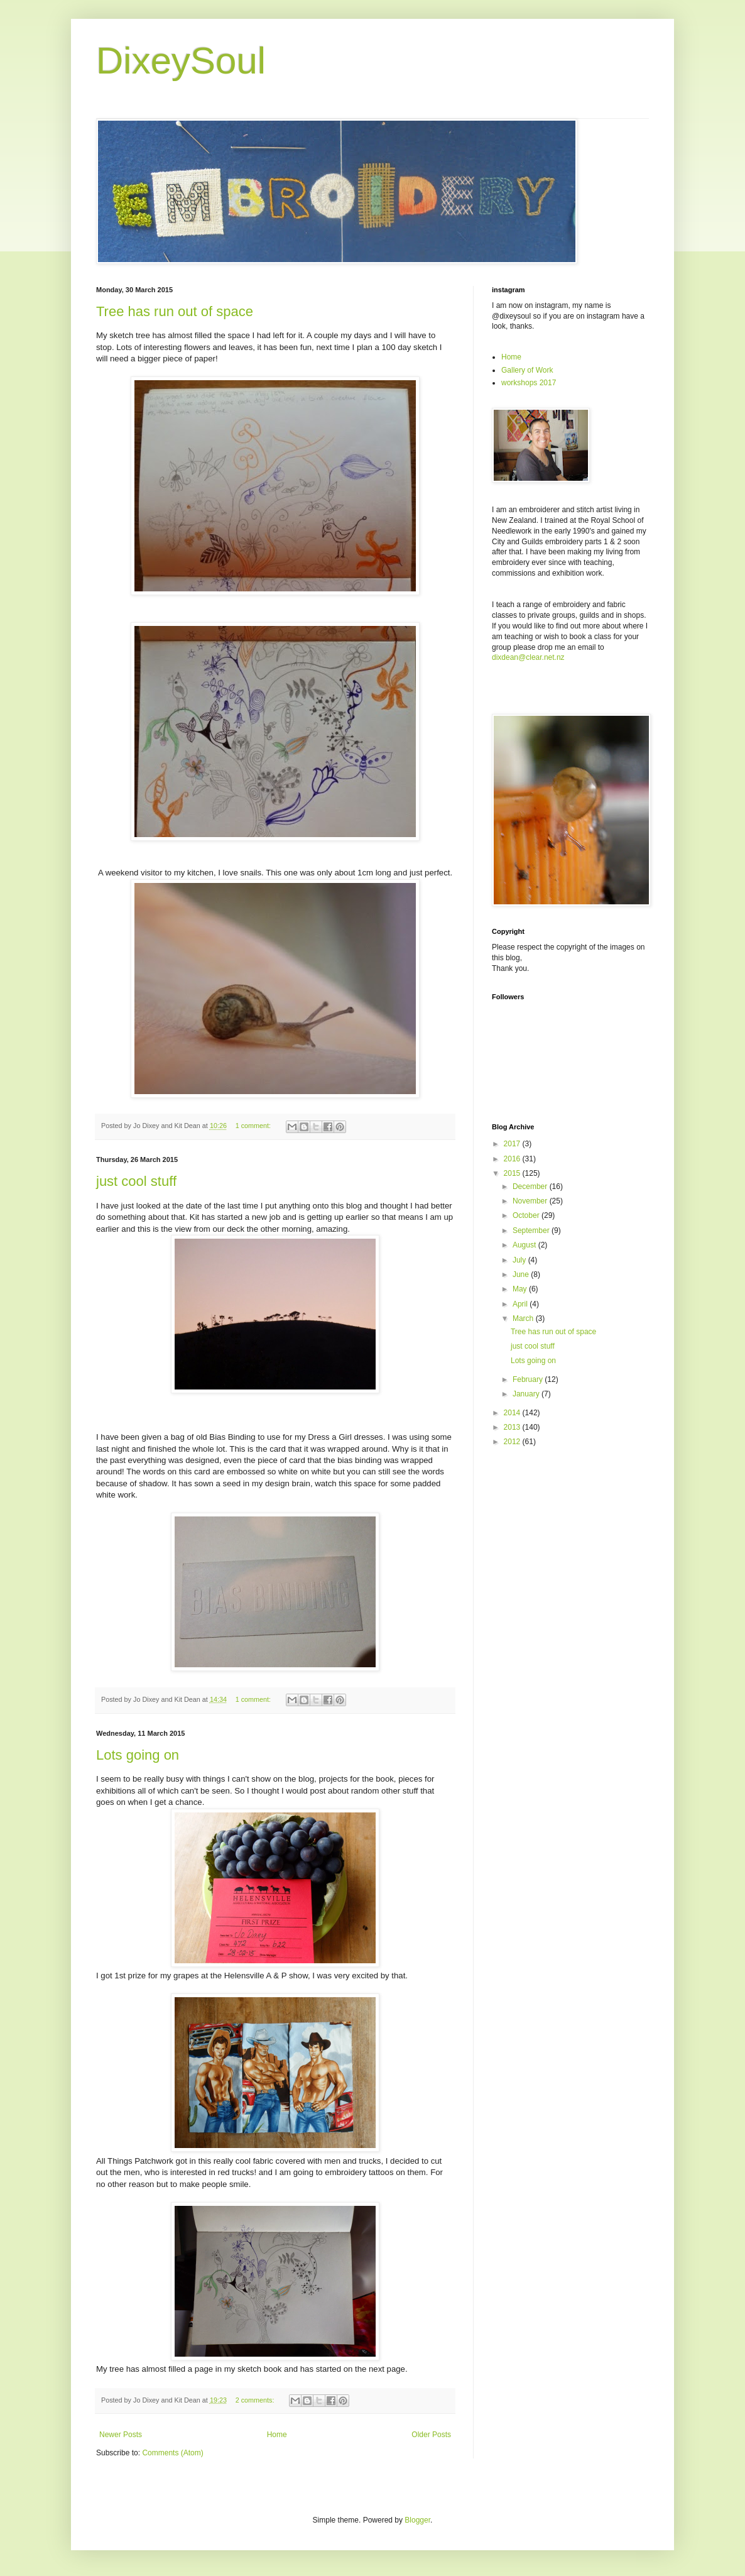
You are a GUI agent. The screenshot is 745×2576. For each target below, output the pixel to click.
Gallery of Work (527, 370)
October (527, 1215)
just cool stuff (136, 1181)
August (525, 1245)
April (521, 1304)
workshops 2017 (528, 382)
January (527, 1393)
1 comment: (254, 1125)
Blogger (417, 2520)
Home (277, 2434)
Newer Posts (120, 2434)
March (524, 1318)
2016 (513, 1158)
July (520, 1260)
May (521, 1289)
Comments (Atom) (172, 2452)
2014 (513, 1412)
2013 (513, 1427)
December (531, 1186)
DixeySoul (181, 61)
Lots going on (137, 1755)
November (531, 1201)
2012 (513, 1441)
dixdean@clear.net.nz (528, 657)
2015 (513, 1173)
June (522, 1274)
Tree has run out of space (174, 311)
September (532, 1230)
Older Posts (431, 2434)
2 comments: (256, 2400)
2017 (513, 1143)
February (529, 1379)
